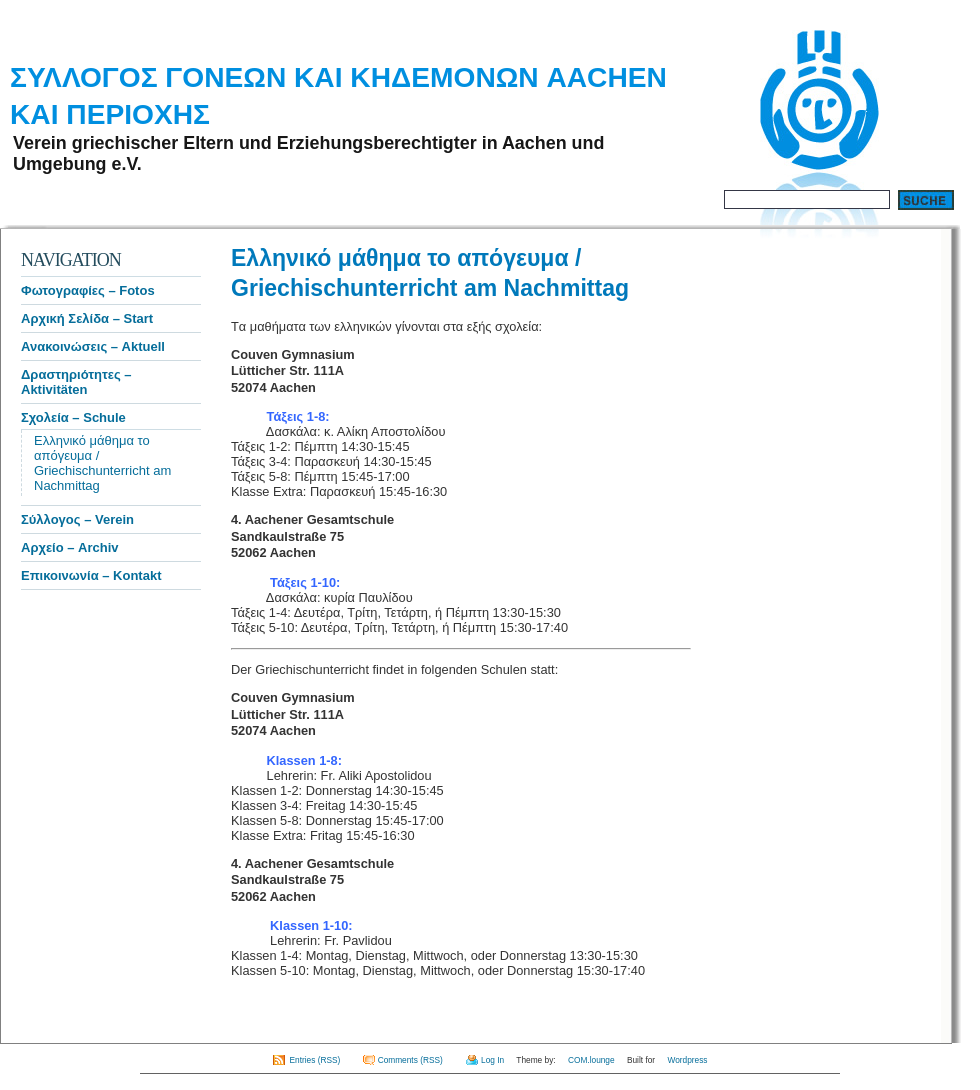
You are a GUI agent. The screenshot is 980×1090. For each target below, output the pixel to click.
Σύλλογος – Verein (77, 519)
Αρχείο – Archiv (70, 547)
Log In (492, 1060)
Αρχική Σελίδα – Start (87, 318)
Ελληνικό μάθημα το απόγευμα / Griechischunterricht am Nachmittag (102, 463)
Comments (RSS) (410, 1060)
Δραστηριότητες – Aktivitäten (76, 382)
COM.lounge (591, 1060)
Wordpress (687, 1060)
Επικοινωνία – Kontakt (91, 575)
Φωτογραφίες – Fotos (88, 290)
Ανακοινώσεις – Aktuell (93, 346)
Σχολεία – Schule (73, 417)
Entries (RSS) (315, 1060)
